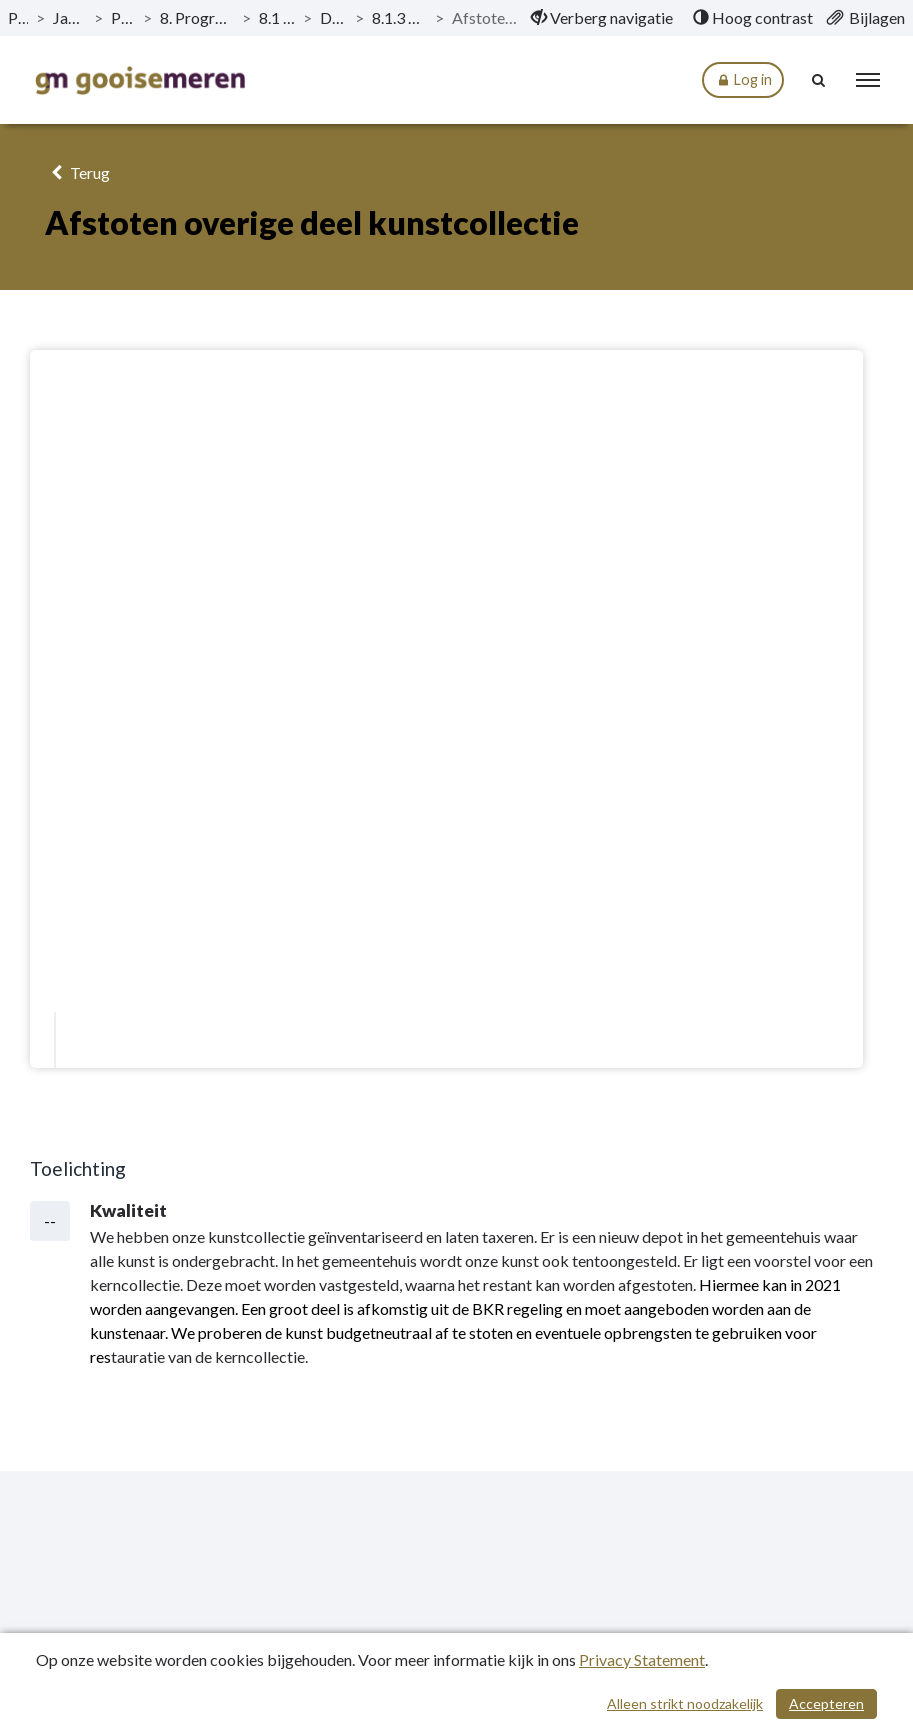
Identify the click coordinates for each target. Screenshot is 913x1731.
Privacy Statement (642, 1659)
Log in (743, 80)
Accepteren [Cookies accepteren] (826, 1703)
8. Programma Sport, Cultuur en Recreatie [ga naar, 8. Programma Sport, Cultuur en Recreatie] (197, 17)
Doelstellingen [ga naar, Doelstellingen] (333, 17)
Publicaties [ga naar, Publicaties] (18, 17)
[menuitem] (602, 18)
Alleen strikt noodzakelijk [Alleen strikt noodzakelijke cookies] (685, 1703)
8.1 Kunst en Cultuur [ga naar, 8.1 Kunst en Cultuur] (277, 17)
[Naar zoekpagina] (819, 80)
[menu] (868, 80)
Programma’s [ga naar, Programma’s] (123, 17)
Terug (77, 172)
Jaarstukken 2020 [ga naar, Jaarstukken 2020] (69, 17)
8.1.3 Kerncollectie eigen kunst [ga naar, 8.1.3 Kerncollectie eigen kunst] (399, 17)
